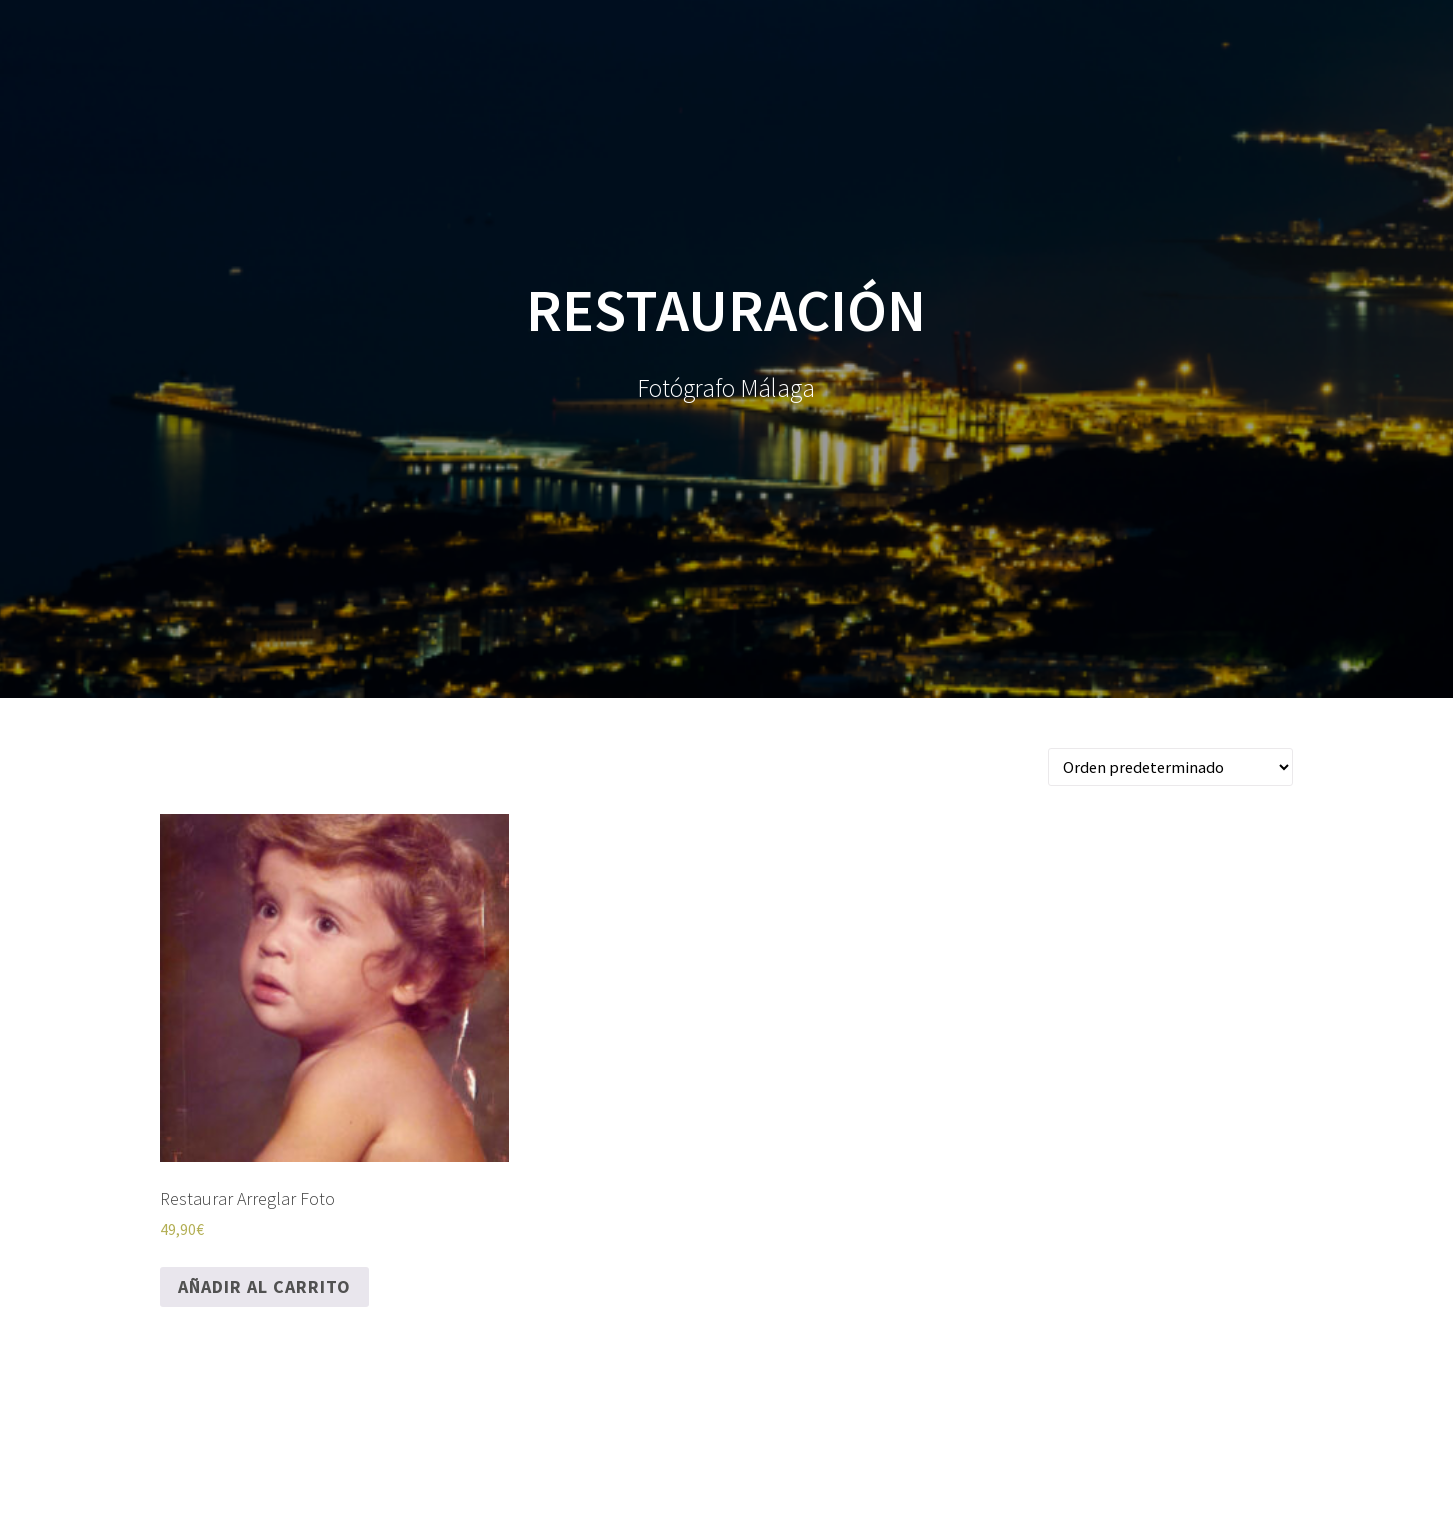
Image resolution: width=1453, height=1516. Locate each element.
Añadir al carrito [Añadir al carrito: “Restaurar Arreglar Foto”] (264, 1286)
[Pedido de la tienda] (1170, 767)
